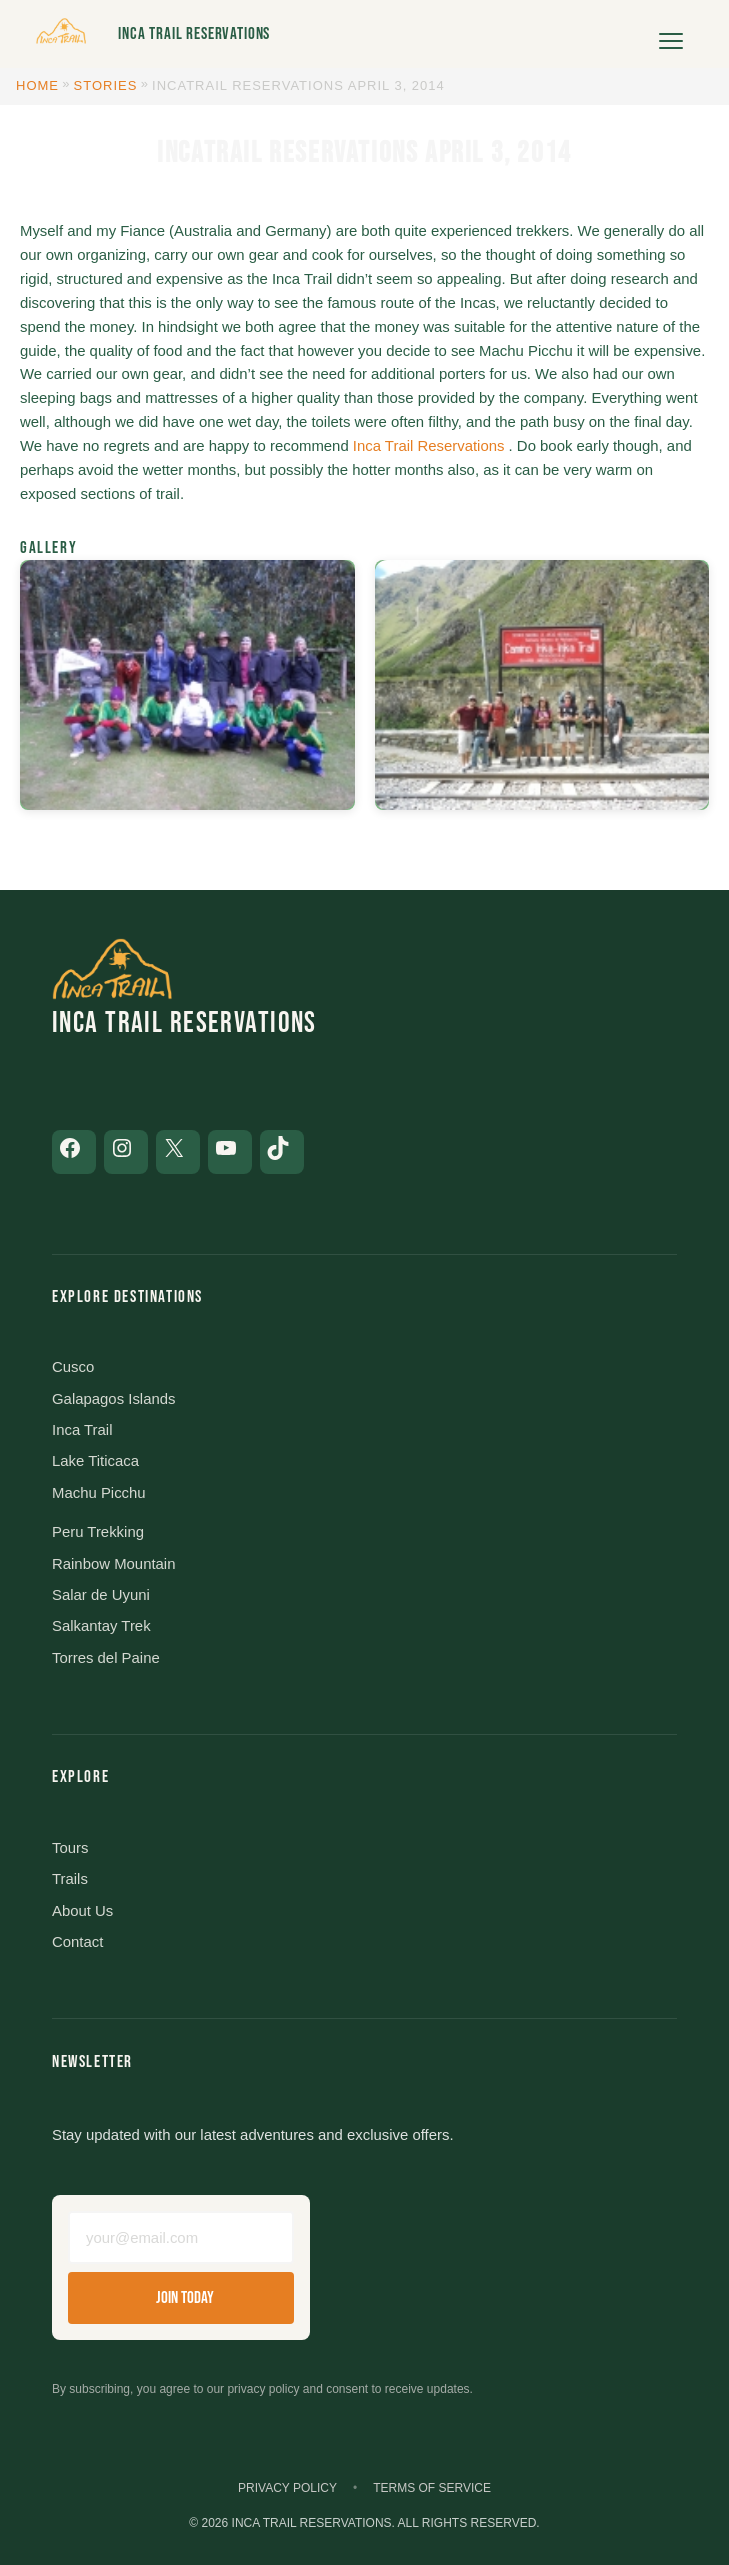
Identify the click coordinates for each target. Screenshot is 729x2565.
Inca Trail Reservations (194, 34)
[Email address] (181, 2237)
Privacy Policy (287, 2488)
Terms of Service (432, 2488)
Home (37, 85)
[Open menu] (671, 34)
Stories (106, 85)
